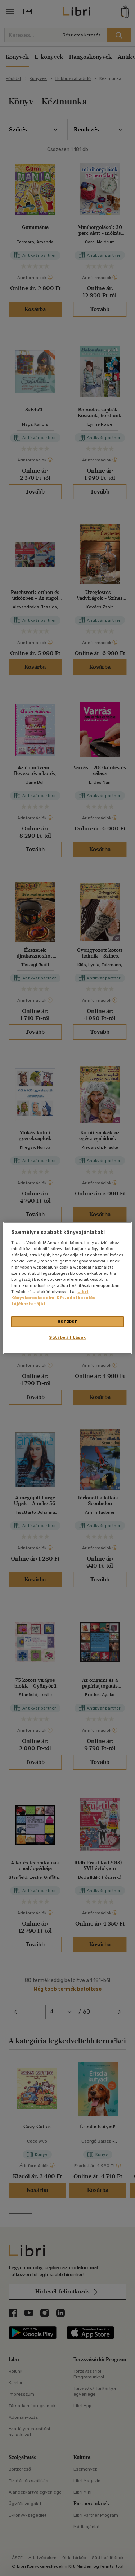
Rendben (68, 1321)
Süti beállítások (67, 1337)
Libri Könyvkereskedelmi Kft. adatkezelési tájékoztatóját (54, 1298)
